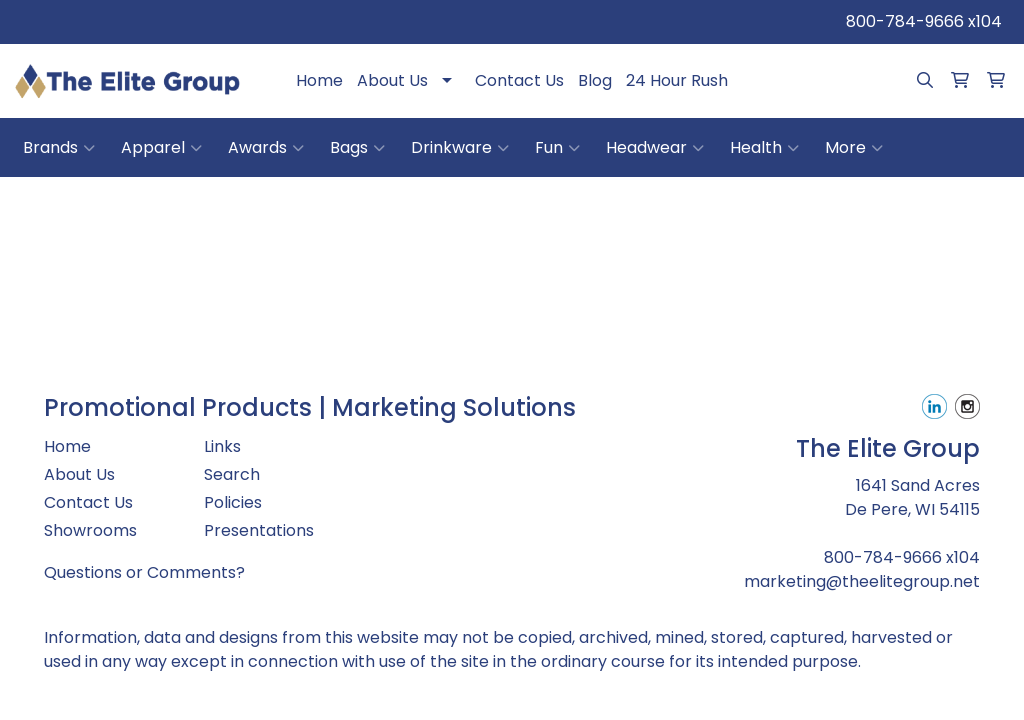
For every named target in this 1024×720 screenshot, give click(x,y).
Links (222, 446)
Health (764, 148)
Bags (357, 148)
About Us (392, 80)
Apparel (161, 148)
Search (232, 474)
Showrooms (90, 530)
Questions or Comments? (144, 572)
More (854, 148)
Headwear (655, 148)
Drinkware (460, 148)
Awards (266, 148)
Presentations (259, 530)
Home (319, 80)
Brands (59, 148)
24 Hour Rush (677, 80)
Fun (557, 148)
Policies (233, 502)
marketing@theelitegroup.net (862, 581)
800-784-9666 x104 (924, 21)
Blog (595, 80)
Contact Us (519, 80)
